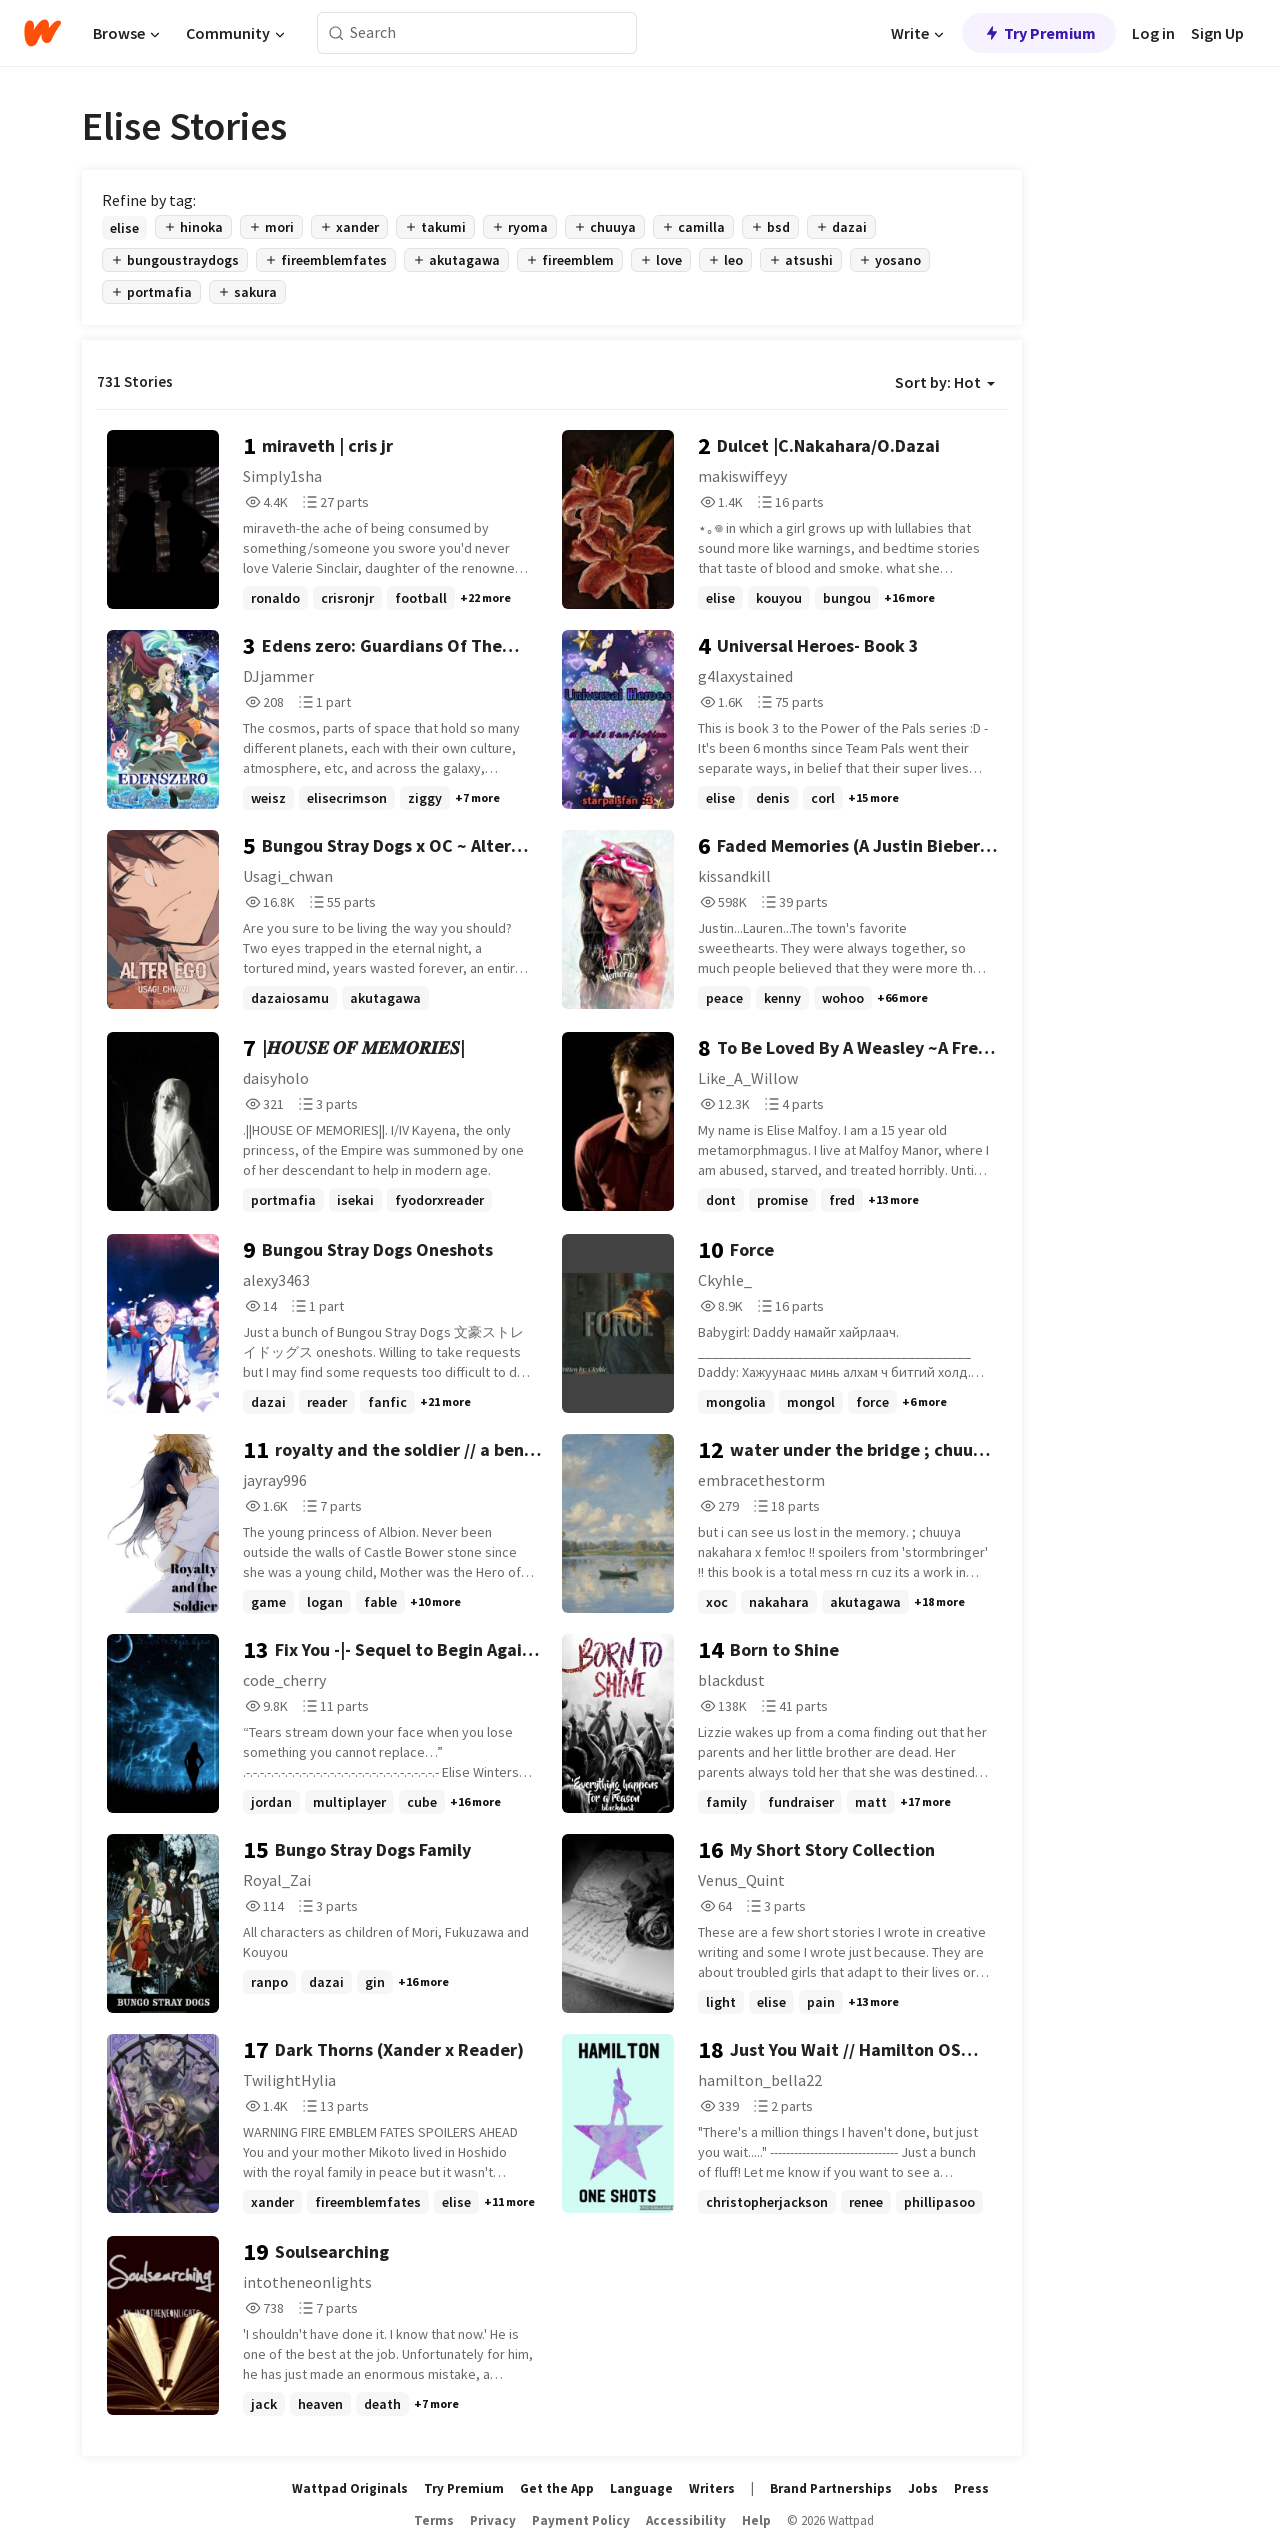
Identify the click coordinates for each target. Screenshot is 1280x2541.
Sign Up (1217, 33)
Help (756, 2520)
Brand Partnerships (831, 2488)
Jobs (923, 2488)
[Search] (336, 33)
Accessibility (686, 2520)
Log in (1153, 33)
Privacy (493, 2520)
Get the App (557, 2488)
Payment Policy (581, 2520)
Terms (434, 2520)
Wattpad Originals (350, 2488)
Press (971, 2488)
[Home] (42, 33)
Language (641, 2488)
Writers (712, 2488)
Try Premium (1039, 33)
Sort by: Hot (945, 382)
